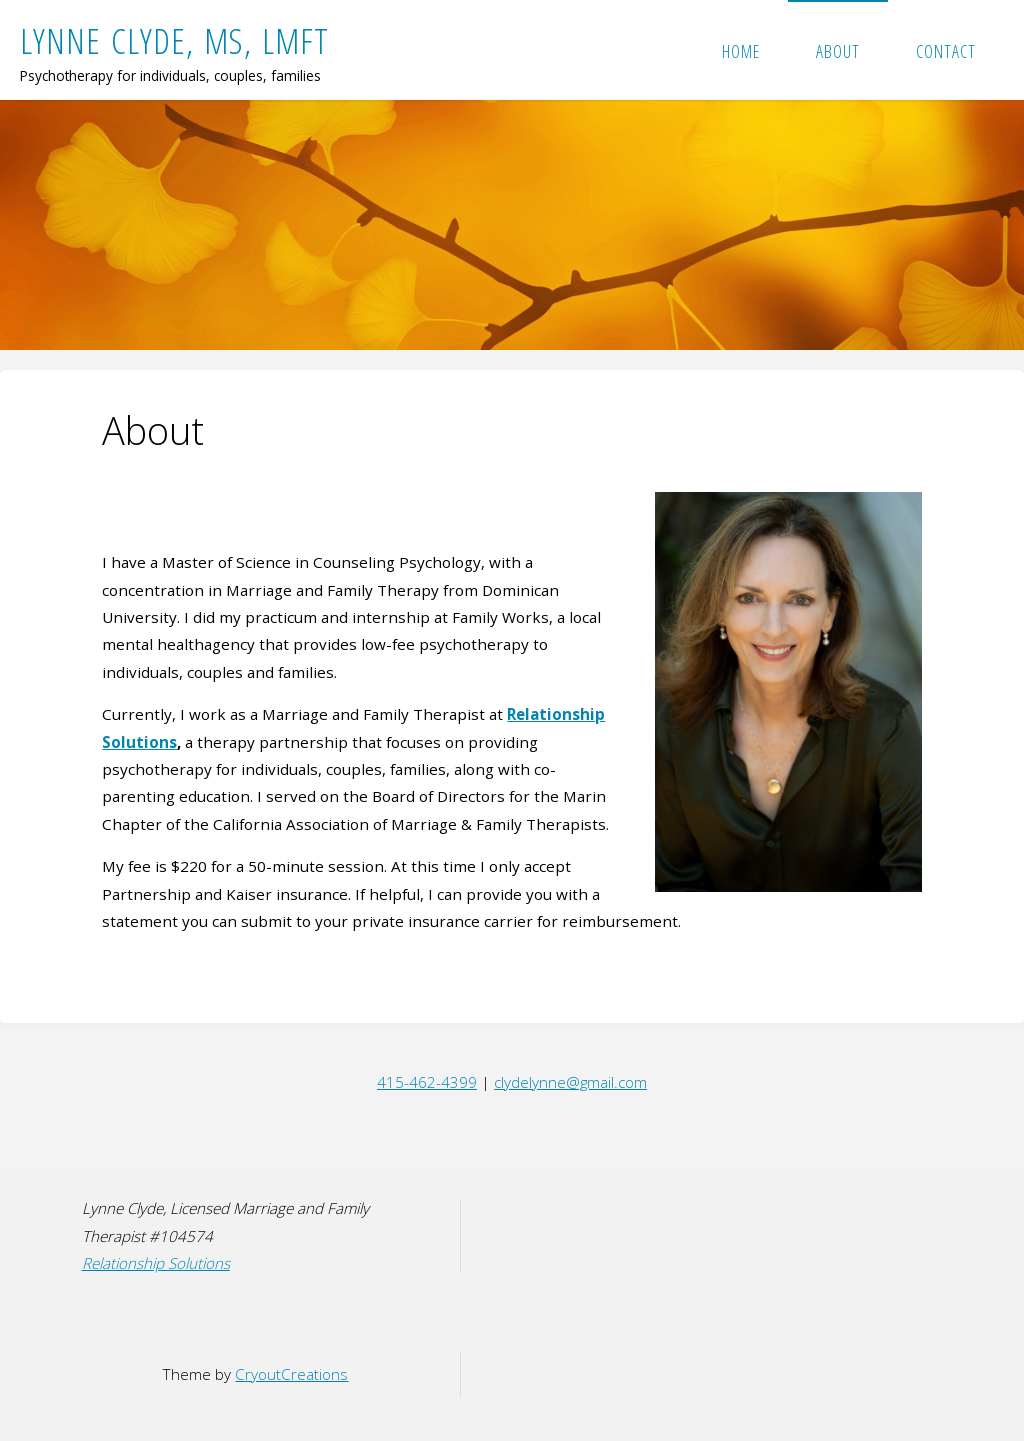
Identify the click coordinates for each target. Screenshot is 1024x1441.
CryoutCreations (291, 1374)
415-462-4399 (427, 1082)
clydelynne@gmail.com (570, 1082)
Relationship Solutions (156, 1263)
